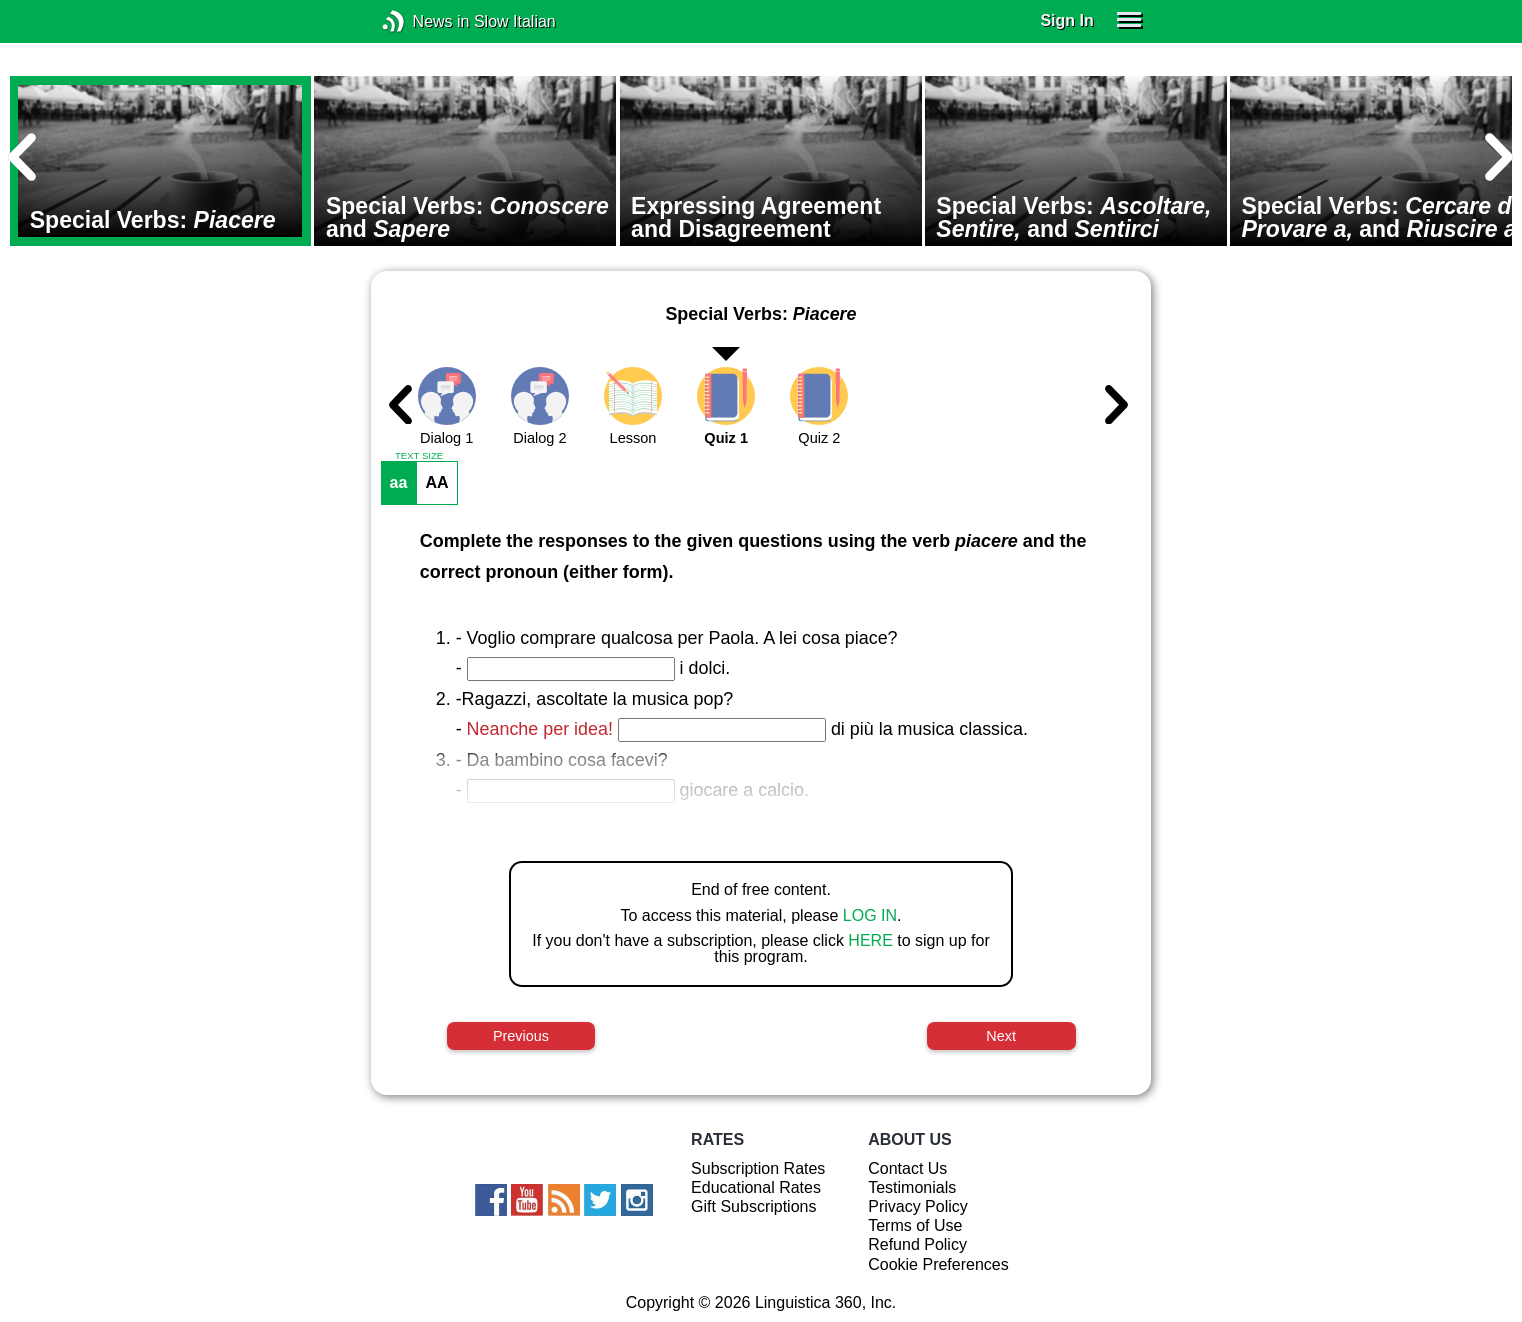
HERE (870, 940)
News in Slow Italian (423, 21)
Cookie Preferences (938, 1264)
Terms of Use (915, 1225)
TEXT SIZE (419, 456)
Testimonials (912, 1187)
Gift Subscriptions (753, 1206)
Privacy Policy (918, 1206)
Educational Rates (756, 1187)
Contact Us (907, 1168)
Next (1001, 1036)
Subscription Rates (758, 1168)
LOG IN (870, 915)
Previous (521, 1036)
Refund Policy (917, 1244)
